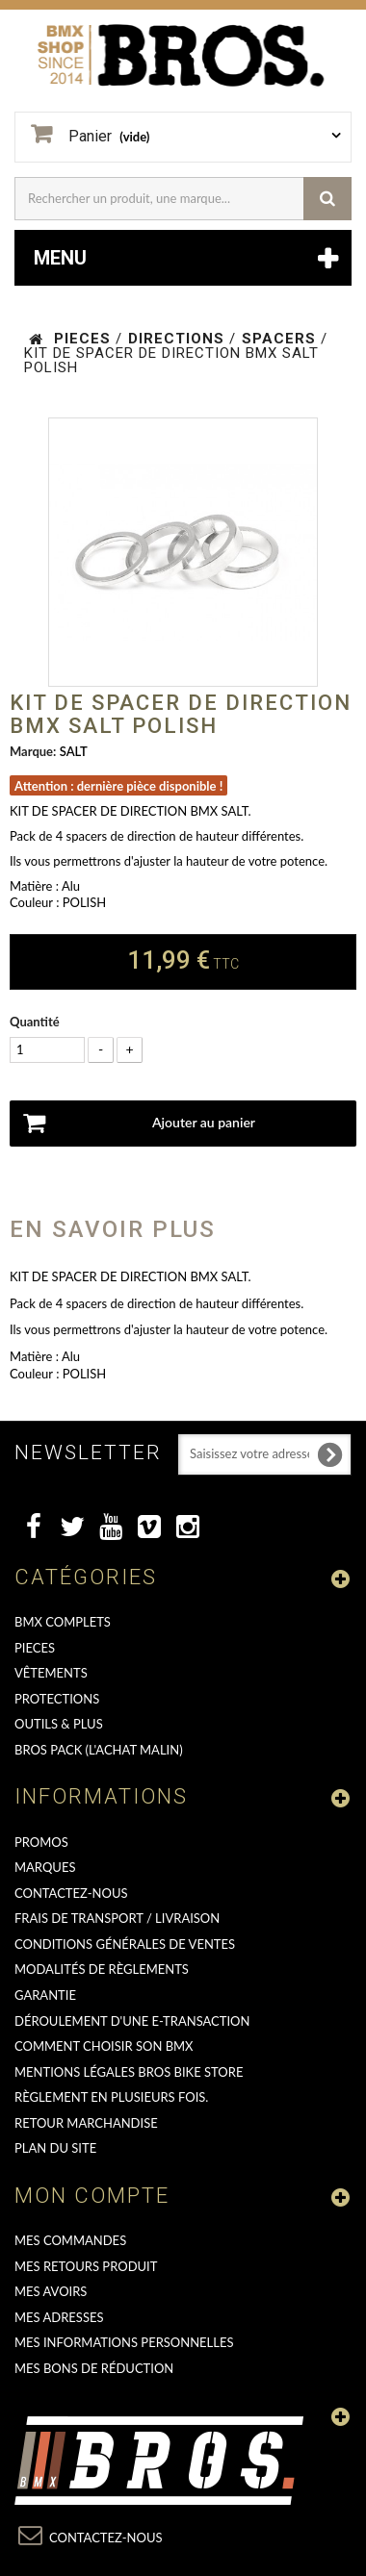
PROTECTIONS (56, 1698)
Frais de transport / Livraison (117, 1918)
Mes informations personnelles (124, 2342)
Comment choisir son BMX (104, 2046)
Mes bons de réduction (93, 2368)
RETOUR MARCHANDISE (86, 2123)
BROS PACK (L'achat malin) (98, 1749)
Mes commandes (70, 2240)
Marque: (33, 751)
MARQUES (44, 1867)
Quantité (35, 1021)
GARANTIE (45, 1995)
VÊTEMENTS (51, 1672)
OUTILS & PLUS (58, 1723)
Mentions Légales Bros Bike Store (128, 2072)
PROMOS (41, 1842)
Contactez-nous (71, 1893)
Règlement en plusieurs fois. (111, 2097)
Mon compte (92, 2196)
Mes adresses (59, 2317)
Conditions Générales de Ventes (124, 1944)
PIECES (34, 1647)
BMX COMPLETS (62, 1621)
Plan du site (55, 2148)
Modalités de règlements (101, 1969)
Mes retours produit (85, 2266)
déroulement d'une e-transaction (131, 2021)
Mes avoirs (50, 2291)
